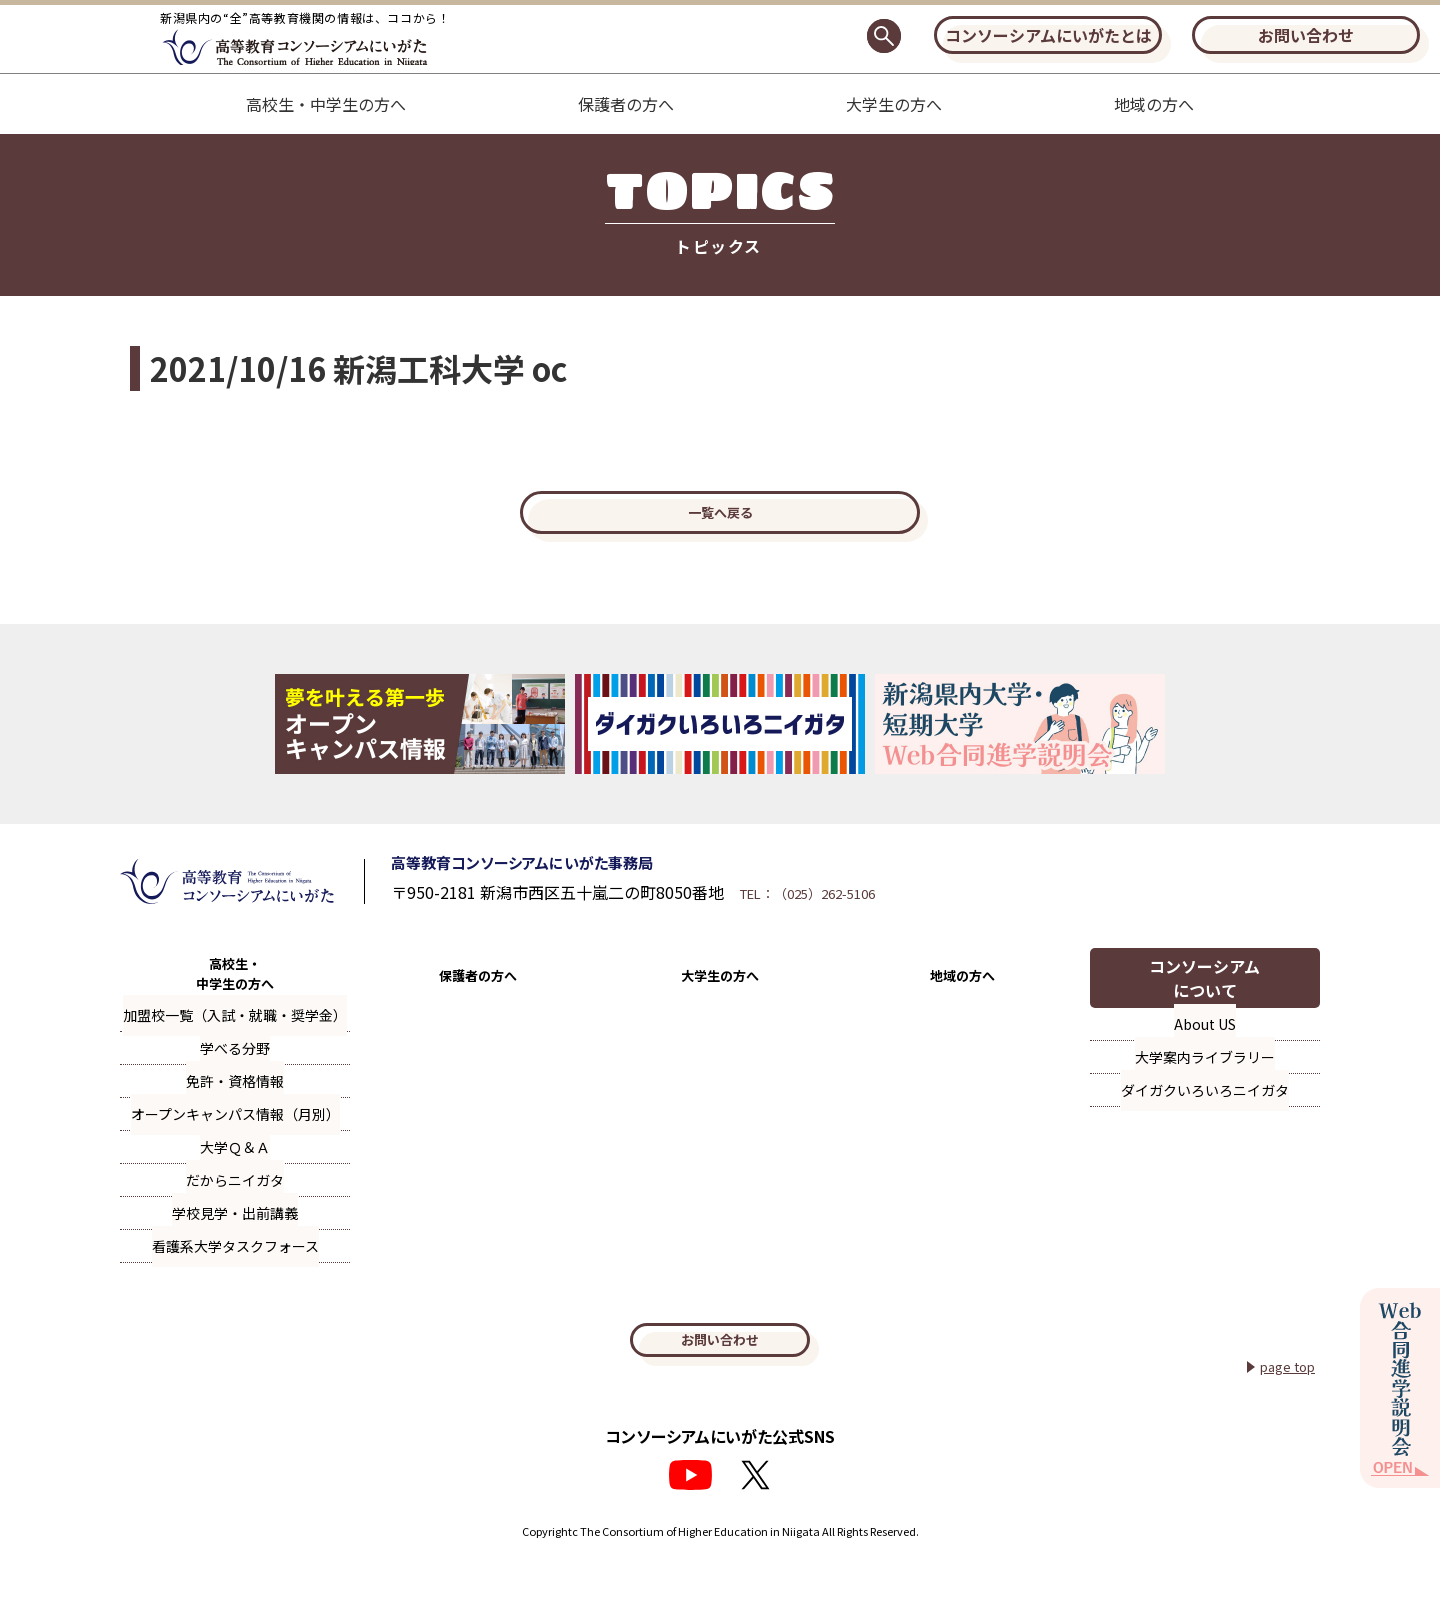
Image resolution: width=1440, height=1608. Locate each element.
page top (1281, 1409)
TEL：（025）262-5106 (898, 919)
